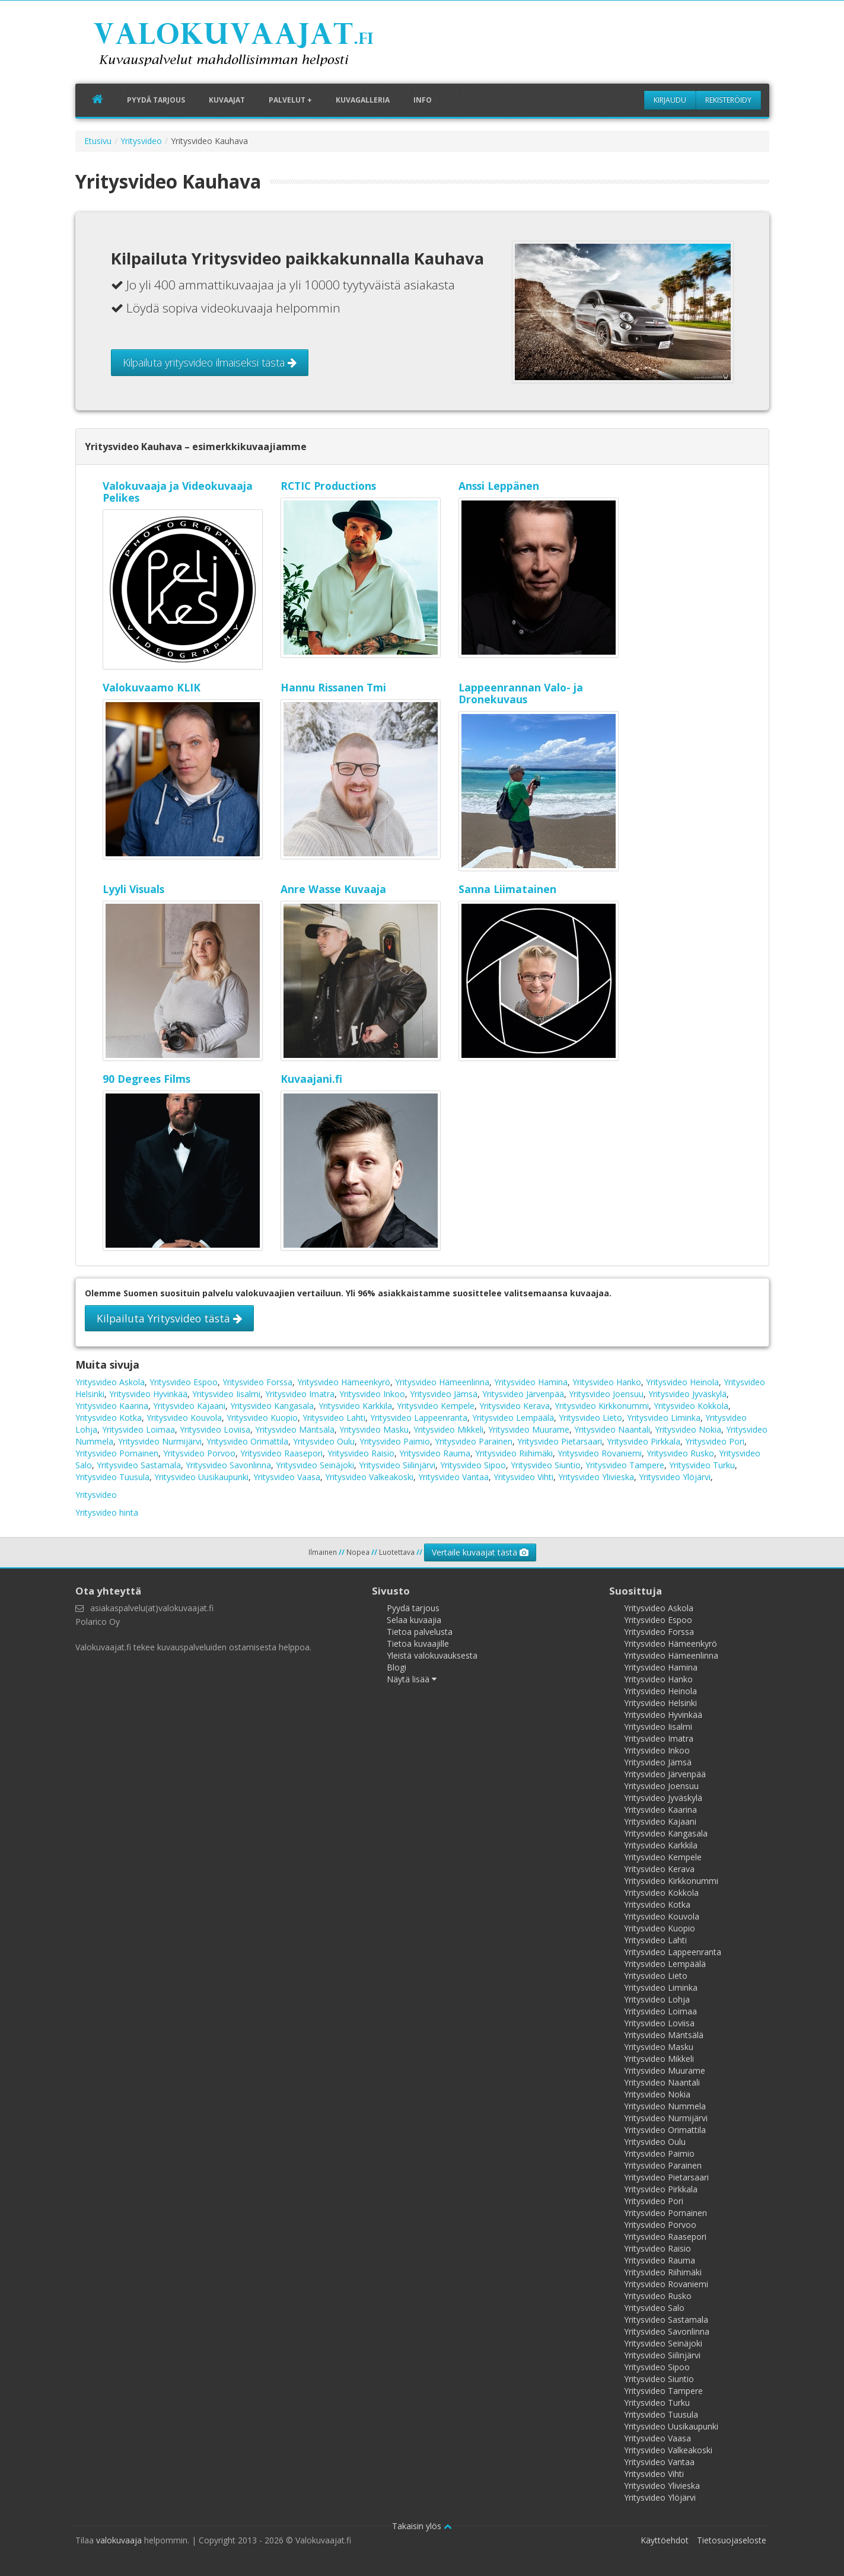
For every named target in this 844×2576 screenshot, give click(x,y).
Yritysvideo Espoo (183, 1382)
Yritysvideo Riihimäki (514, 1453)
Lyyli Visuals (133, 889)
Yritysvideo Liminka (663, 1417)
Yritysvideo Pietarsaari (559, 1441)
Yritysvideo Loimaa (138, 1429)
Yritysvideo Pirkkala (643, 1441)
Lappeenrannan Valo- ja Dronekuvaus (520, 693)
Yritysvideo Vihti (523, 1477)
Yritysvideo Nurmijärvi (160, 1441)
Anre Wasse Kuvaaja (333, 889)
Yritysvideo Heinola (682, 1382)
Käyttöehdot (665, 2540)
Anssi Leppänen (498, 486)
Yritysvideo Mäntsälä (295, 1429)
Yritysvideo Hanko (606, 1382)
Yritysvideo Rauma (434, 1453)
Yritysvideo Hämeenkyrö (343, 1382)
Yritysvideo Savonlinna (228, 1465)
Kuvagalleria (363, 100)
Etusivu (98, 140)
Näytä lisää (412, 1679)
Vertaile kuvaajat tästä (480, 1552)
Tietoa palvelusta (420, 1631)
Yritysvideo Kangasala (272, 1405)
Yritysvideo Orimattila (247, 1441)
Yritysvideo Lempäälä (513, 1417)
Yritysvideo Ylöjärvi (675, 1477)
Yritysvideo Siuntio (546, 1465)
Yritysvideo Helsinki (660, 1702)
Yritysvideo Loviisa (215, 1429)
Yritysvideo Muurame (528, 1429)
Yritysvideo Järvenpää (523, 1393)
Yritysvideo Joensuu (606, 1393)
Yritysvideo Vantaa (453, 1477)
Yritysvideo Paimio (394, 1441)
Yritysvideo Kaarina (111, 1405)
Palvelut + (290, 100)
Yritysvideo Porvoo (199, 1453)
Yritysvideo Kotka (108, 1417)
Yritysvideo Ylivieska (596, 1477)
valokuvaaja (119, 2540)
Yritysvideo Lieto (590, 1417)
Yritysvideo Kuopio (262, 1417)
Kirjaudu (670, 100)
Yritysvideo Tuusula (112, 1477)
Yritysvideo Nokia (688, 1429)
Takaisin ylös (422, 2526)
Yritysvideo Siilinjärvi (397, 1465)
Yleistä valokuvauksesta (432, 1655)
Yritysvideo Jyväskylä (687, 1393)
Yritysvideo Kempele (435, 1405)
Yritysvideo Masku (374, 1429)
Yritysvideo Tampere (624, 1465)
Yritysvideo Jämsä (443, 1393)
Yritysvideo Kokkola (691, 1405)
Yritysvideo (141, 140)
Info (422, 100)
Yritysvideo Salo (654, 2307)
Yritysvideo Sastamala (139, 1465)
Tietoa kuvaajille (418, 1643)
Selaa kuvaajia (414, 1619)
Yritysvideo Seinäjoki (315, 1465)
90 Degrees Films (146, 1079)
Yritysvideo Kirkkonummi (602, 1405)
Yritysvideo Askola (110, 1382)
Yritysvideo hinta (106, 1512)
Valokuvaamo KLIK (151, 687)
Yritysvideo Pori (714, 1441)
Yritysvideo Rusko (680, 1453)
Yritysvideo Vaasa (286, 1477)
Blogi (396, 1667)
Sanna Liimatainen (507, 889)
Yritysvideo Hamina (531, 1382)
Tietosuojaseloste (731, 2540)
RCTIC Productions (328, 486)
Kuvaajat (227, 100)
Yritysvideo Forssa (257, 1382)
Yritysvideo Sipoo (473, 1465)
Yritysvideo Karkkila (355, 1405)
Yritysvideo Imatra (300, 1393)
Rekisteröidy (728, 100)
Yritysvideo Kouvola (184, 1417)
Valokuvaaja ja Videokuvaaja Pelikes (178, 492)
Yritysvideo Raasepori (281, 1453)
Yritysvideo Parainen (473, 1441)
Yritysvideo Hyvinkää (148, 1393)
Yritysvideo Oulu (324, 1441)
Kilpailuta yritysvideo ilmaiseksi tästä (210, 362)
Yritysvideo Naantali (612, 1429)
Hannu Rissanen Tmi (333, 687)
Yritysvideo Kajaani (189, 1405)
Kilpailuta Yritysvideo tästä (169, 1318)
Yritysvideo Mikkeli (448, 1429)
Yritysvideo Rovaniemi (600, 1453)
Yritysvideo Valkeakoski (369, 1477)
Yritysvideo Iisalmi (226, 1393)
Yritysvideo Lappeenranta (418, 1417)
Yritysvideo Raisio (360, 1453)
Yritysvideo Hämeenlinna (442, 1382)
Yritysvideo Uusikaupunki (201, 1477)
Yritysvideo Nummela (665, 2106)
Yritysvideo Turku (702, 1465)
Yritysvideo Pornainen (116, 1453)
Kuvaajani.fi (311, 1079)
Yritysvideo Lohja (657, 1999)
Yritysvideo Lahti (333, 1417)
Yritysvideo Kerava (514, 1405)
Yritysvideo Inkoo (372, 1393)
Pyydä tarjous (156, 100)
